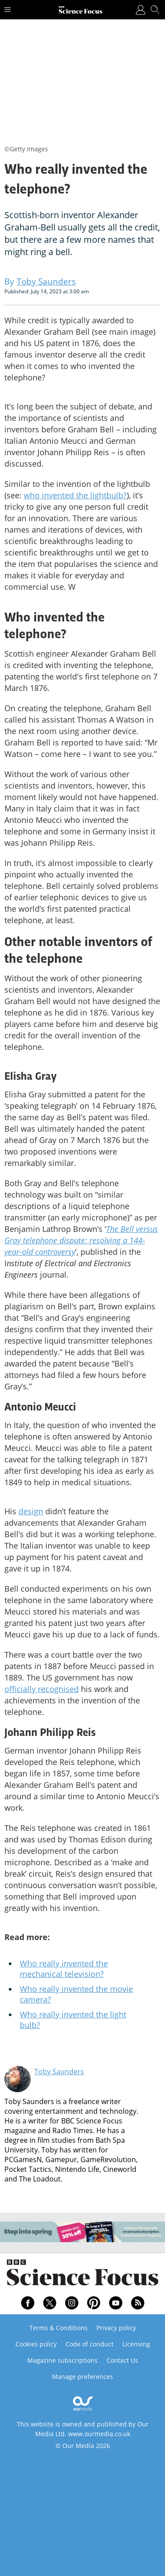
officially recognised (41, 1689)
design (30, 1511)
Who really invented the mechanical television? (64, 1968)
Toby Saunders (59, 2071)
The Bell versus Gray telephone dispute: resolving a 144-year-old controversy (81, 1240)
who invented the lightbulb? (75, 495)
